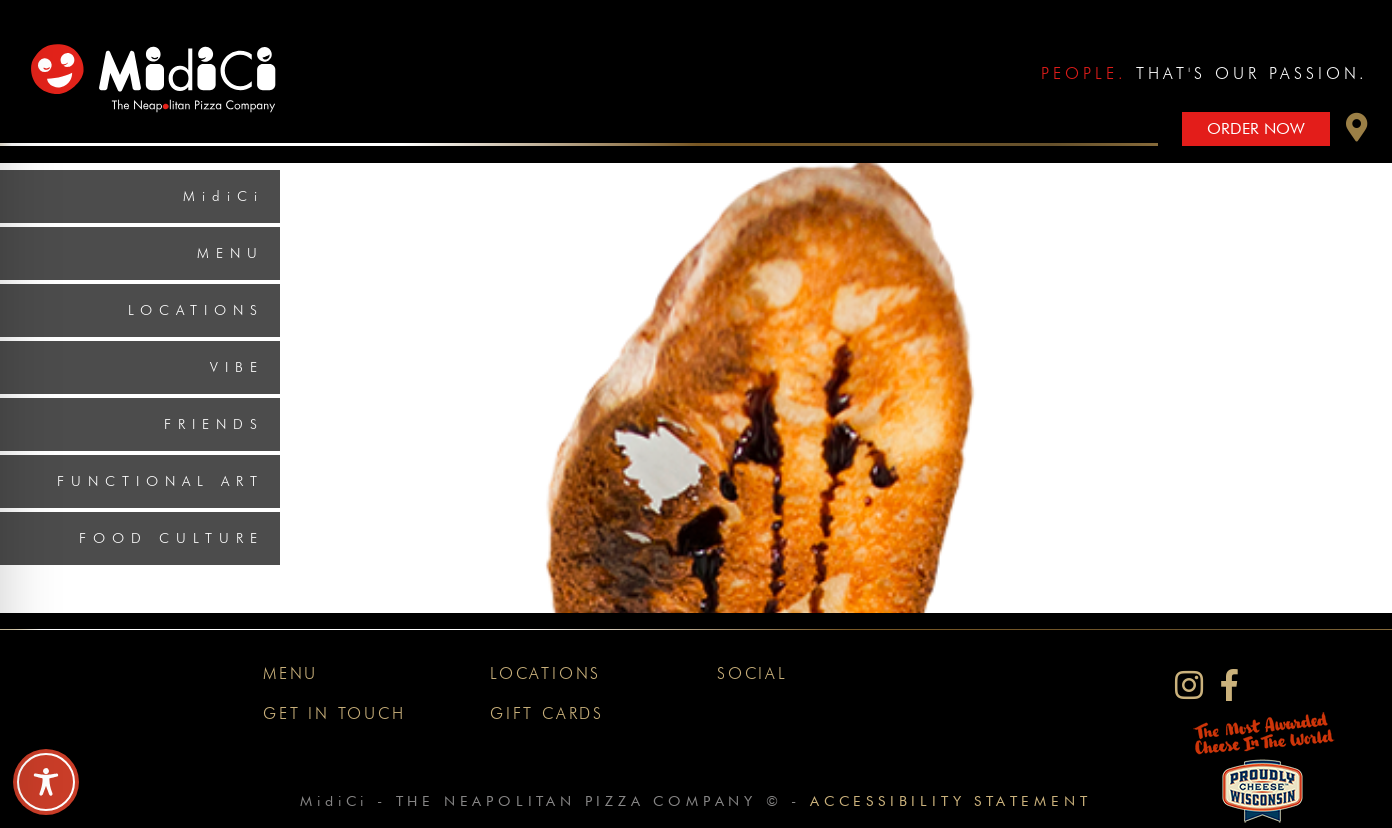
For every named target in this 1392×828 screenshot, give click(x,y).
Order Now (1256, 128)
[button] (1357, 132)
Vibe (237, 367)
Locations (196, 310)
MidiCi (223, 196)
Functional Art (160, 481)
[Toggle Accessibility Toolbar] (46, 782)
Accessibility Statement (950, 800)
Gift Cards (547, 713)
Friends (214, 424)
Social (752, 673)
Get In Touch (334, 713)
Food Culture (171, 538)
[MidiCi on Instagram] (1189, 685)
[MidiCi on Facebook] (1229, 685)
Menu (230, 253)
